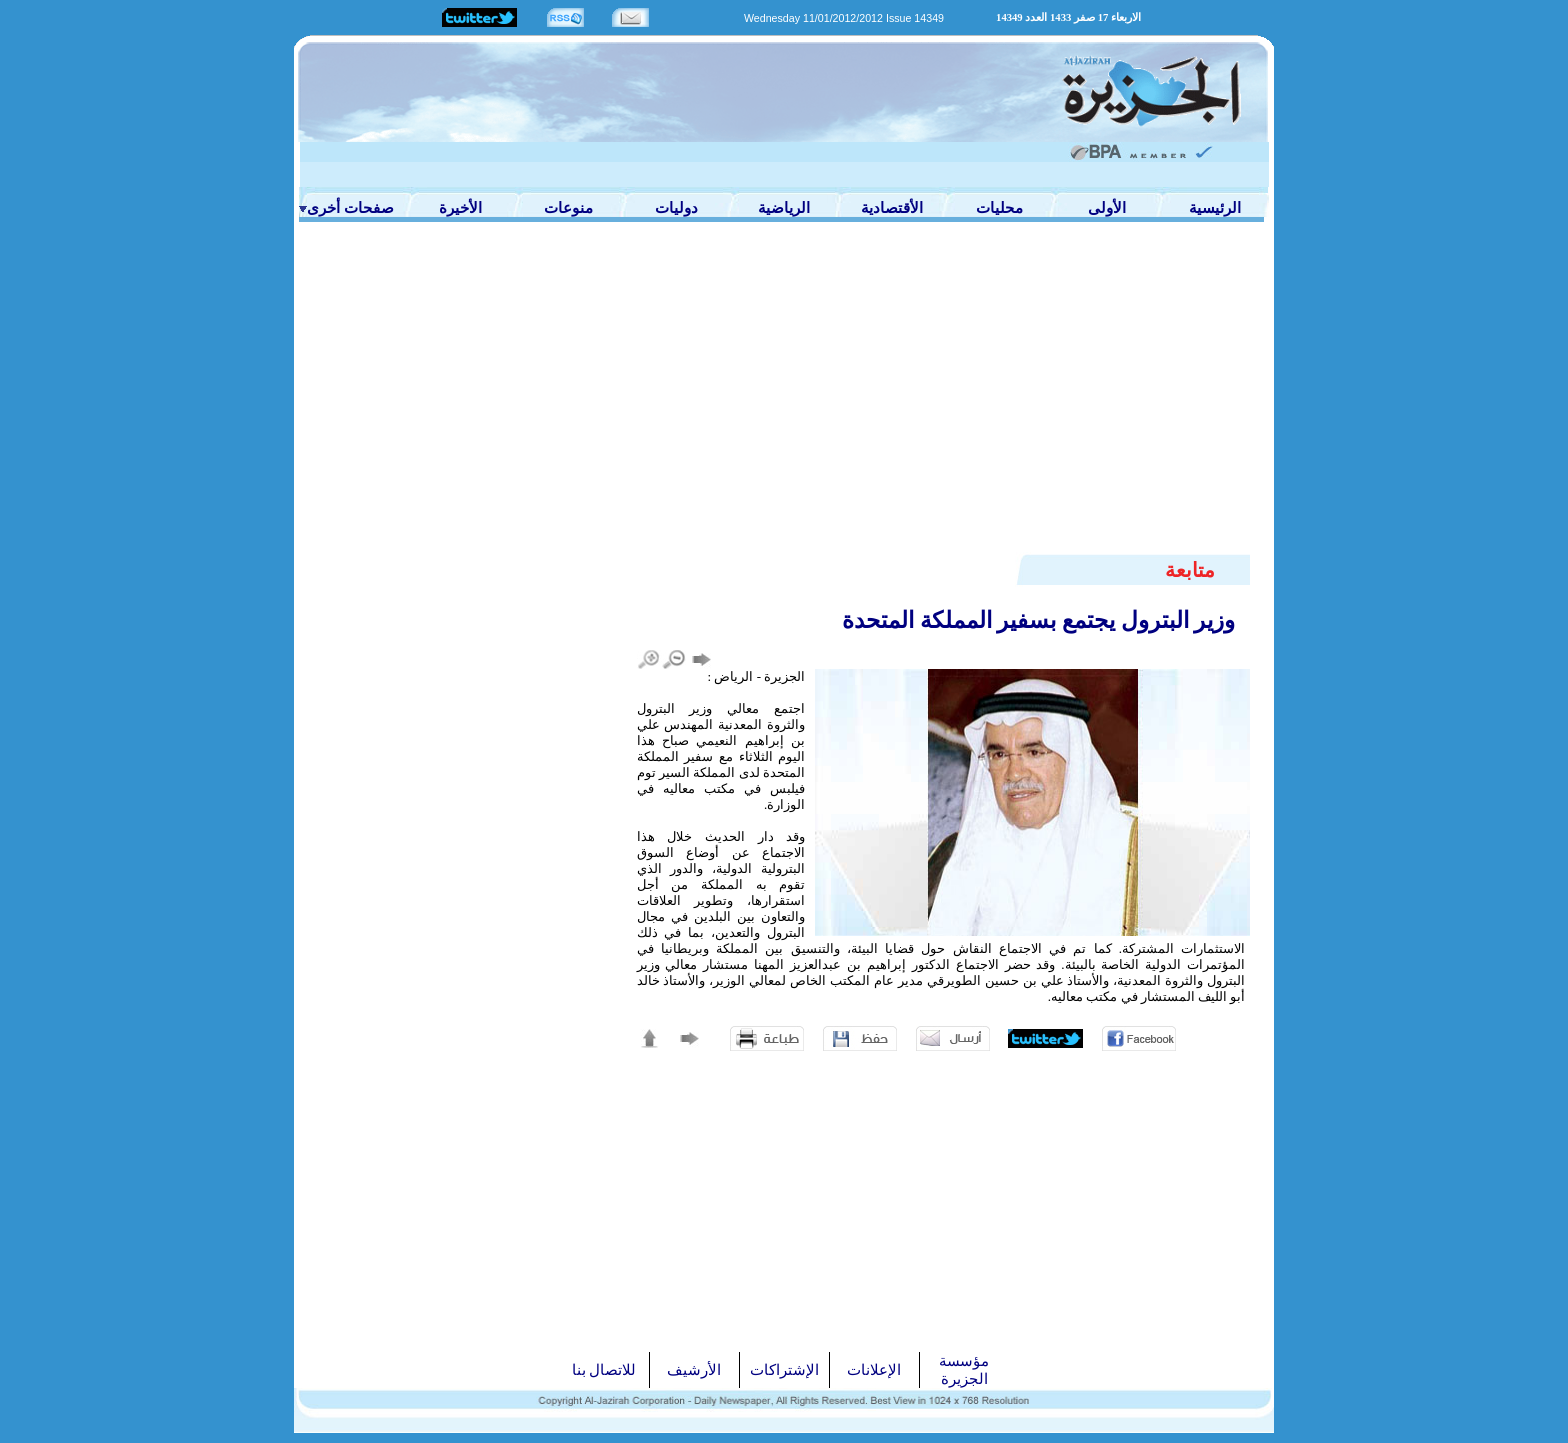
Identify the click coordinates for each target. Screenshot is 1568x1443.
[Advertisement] (784, 402)
